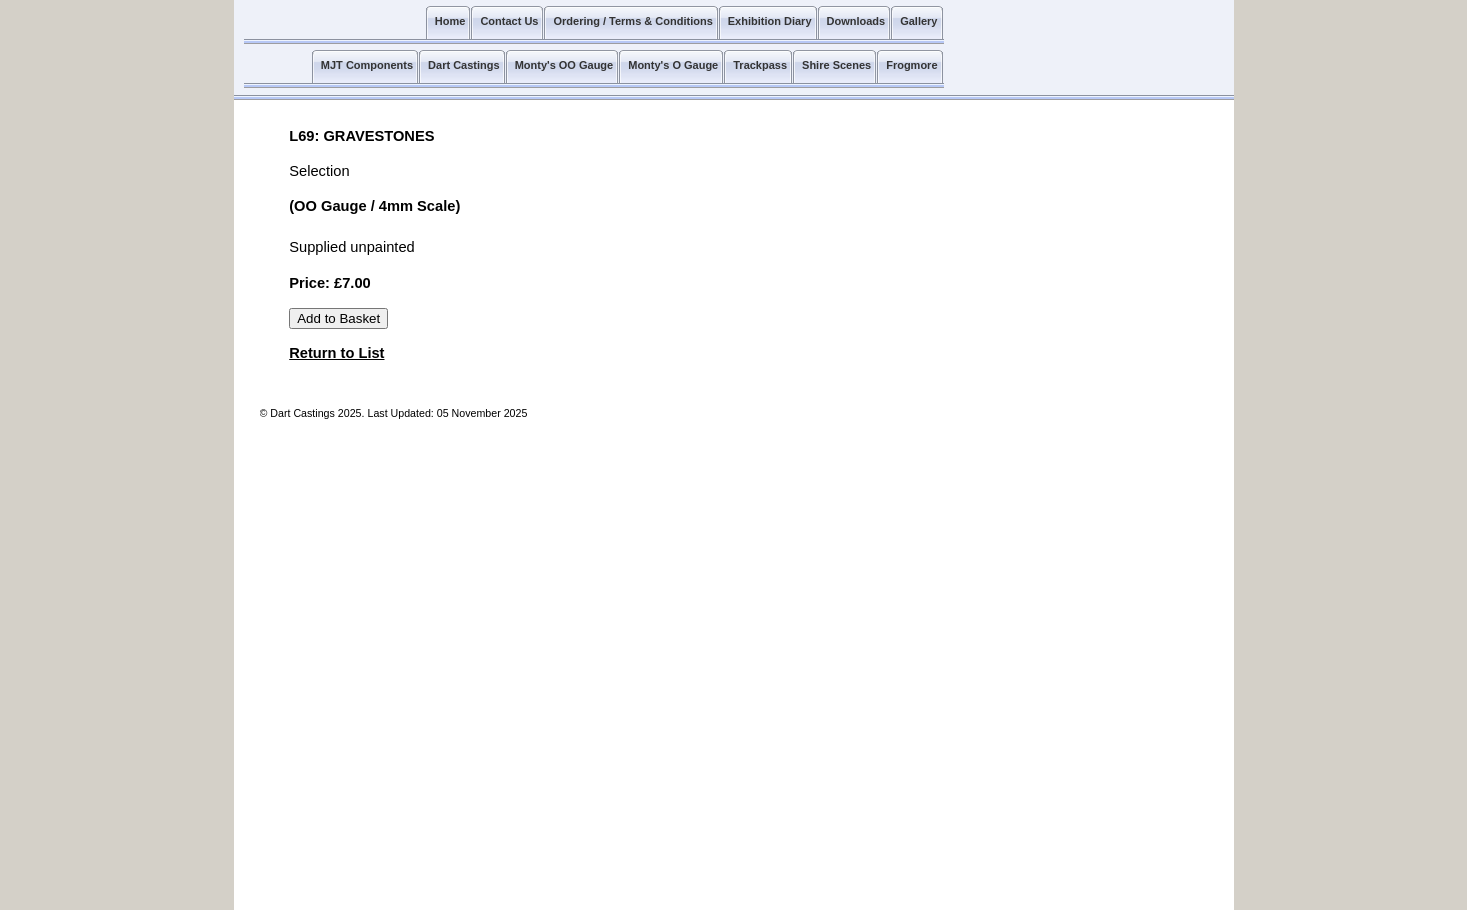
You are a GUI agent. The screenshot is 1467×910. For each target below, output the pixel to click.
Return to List (336, 353)
